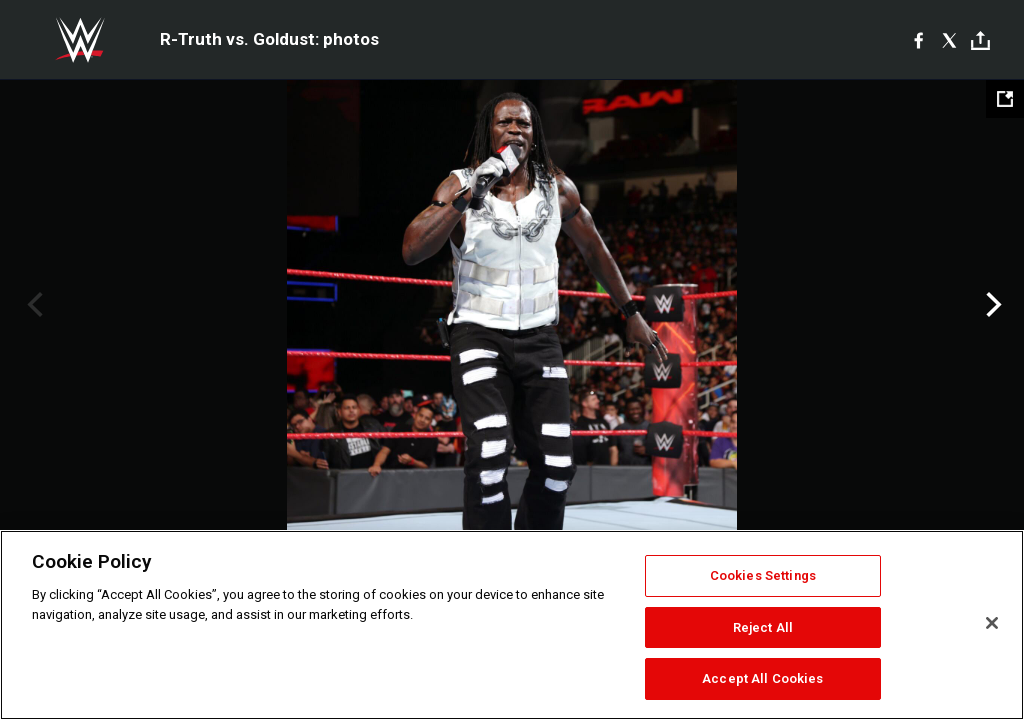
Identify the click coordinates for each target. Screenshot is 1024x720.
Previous (32, 305)
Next (991, 305)
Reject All (763, 627)
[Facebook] (918, 40)
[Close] (992, 623)
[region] (512, 625)
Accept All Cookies (762, 678)
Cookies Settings (763, 575)
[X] (949, 40)
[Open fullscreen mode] (1005, 99)
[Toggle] (980, 40)
